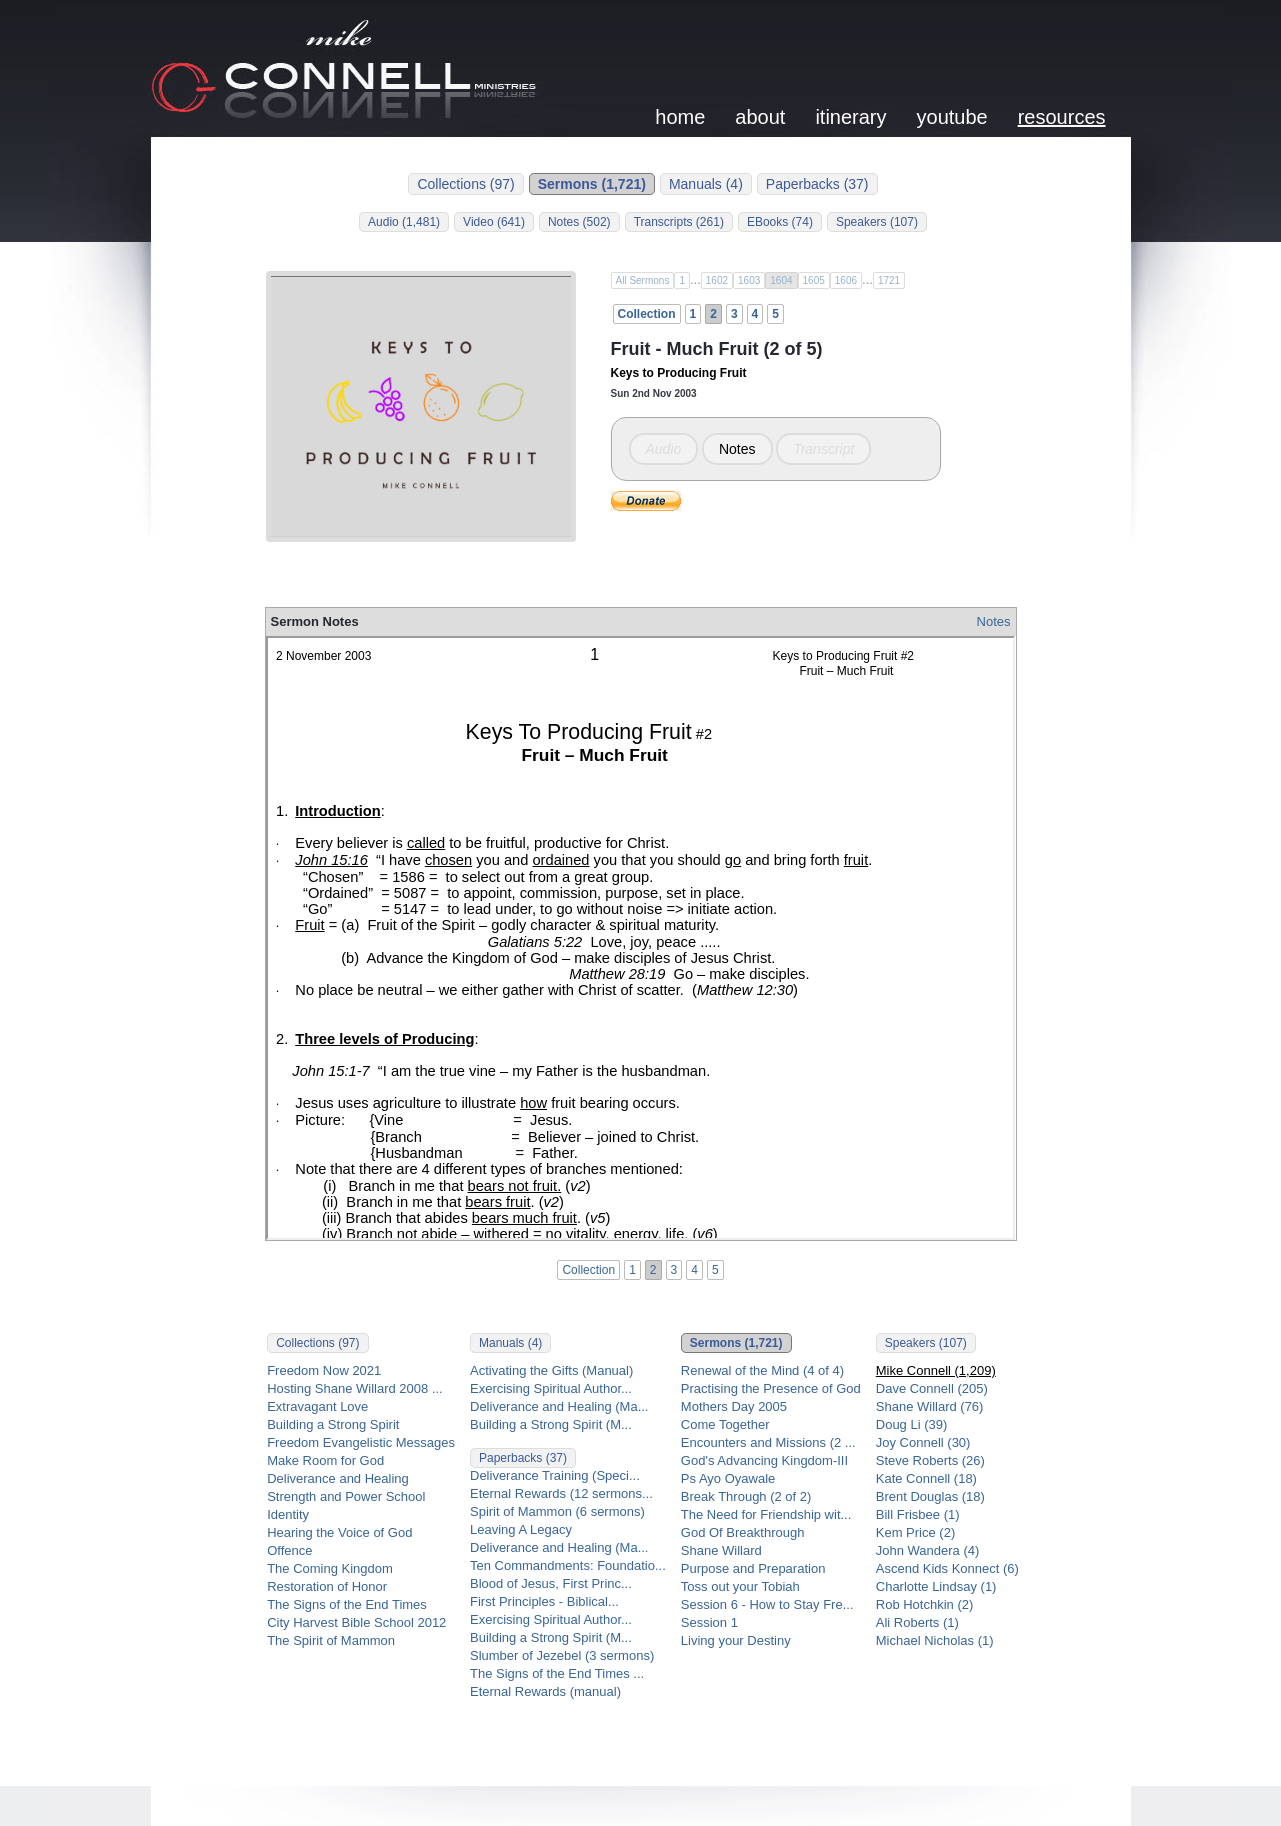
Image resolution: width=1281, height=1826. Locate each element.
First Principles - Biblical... (544, 1601)
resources (1062, 117)
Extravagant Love (317, 1406)
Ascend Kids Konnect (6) (947, 1568)
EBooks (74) (780, 222)
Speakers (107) (877, 222)
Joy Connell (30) (923, 1442)
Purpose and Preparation (753, 1568)
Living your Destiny (736, 1640)
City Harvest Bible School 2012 (356, 1622)
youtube (952, 117)
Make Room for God (325, 1460)
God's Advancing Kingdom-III (764, 1460)
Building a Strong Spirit (333, 1424)
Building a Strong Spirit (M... (551, 1424)
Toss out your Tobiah (740, 1586)
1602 (717, 280)
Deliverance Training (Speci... (555, 1475)
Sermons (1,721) (592, 184)
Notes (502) (579, 222)
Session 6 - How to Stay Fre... (767, 1604)
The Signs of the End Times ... (557, 1673)
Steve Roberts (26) (930, 1460)
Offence (289, 1550)
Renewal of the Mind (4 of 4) (762, 1370)
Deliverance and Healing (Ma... (559, 1406)
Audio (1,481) (404, 222)
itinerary (850, 117)
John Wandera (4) (928, 1550)
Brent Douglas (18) (930, 1496)
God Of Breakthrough (743, 1532)
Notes (737, 449)
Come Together (725, 1424)
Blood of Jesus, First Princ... (551, 1583)
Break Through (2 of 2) (746, 1496)
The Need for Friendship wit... (766, 1514)
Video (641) (494, 222)
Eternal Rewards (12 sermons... (561, 1493)
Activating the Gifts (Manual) (551, 1370)
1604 (781, 280)
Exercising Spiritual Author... (551, 1388)
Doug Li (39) (912, 1424)
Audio (664, 449)
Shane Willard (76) (930, 1406)
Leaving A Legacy (521, 1529)
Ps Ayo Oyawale (728, 1478)
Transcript (823, 449)
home (680, 117)
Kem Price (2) (915, 1532)
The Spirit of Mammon (331, 1640)
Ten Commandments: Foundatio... (568, 1565)
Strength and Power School (346, 1496)
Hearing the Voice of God (339, 1532)
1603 (749, 280)
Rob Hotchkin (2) (925, 1604)
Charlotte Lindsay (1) (936, 1586)
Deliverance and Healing (338, 1478)
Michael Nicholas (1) (935, 1640)
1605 (814, 280)
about (760, 117)
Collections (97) (465, 184)
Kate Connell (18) (926, 1478)
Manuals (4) (706, 184)
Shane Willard (721, 1550)
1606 (846, 280)
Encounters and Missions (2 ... (768, 1442)
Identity (288, 1514)
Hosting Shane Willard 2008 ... (355, 1388)
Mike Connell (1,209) (936, 1370)
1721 (889, 280)
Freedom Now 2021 (324, 1370)
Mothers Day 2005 (734, 1406)
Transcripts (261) (679, 222)
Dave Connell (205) (932, 1388)
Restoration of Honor (327, 1586)
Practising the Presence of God (771, 1388)
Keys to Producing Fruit (679, 373)
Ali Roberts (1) (917, 1622)
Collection (647, 314)
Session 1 (709, 1622)
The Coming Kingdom (330, 1568)
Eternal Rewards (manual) (545, 1691)
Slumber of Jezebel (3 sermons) (562, 1655)
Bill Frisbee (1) (918, 1514)
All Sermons (643, 280)
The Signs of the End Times (347, 1604)
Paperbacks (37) (817, 184)
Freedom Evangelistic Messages (361, 1442)
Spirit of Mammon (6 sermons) (557, 1511)
